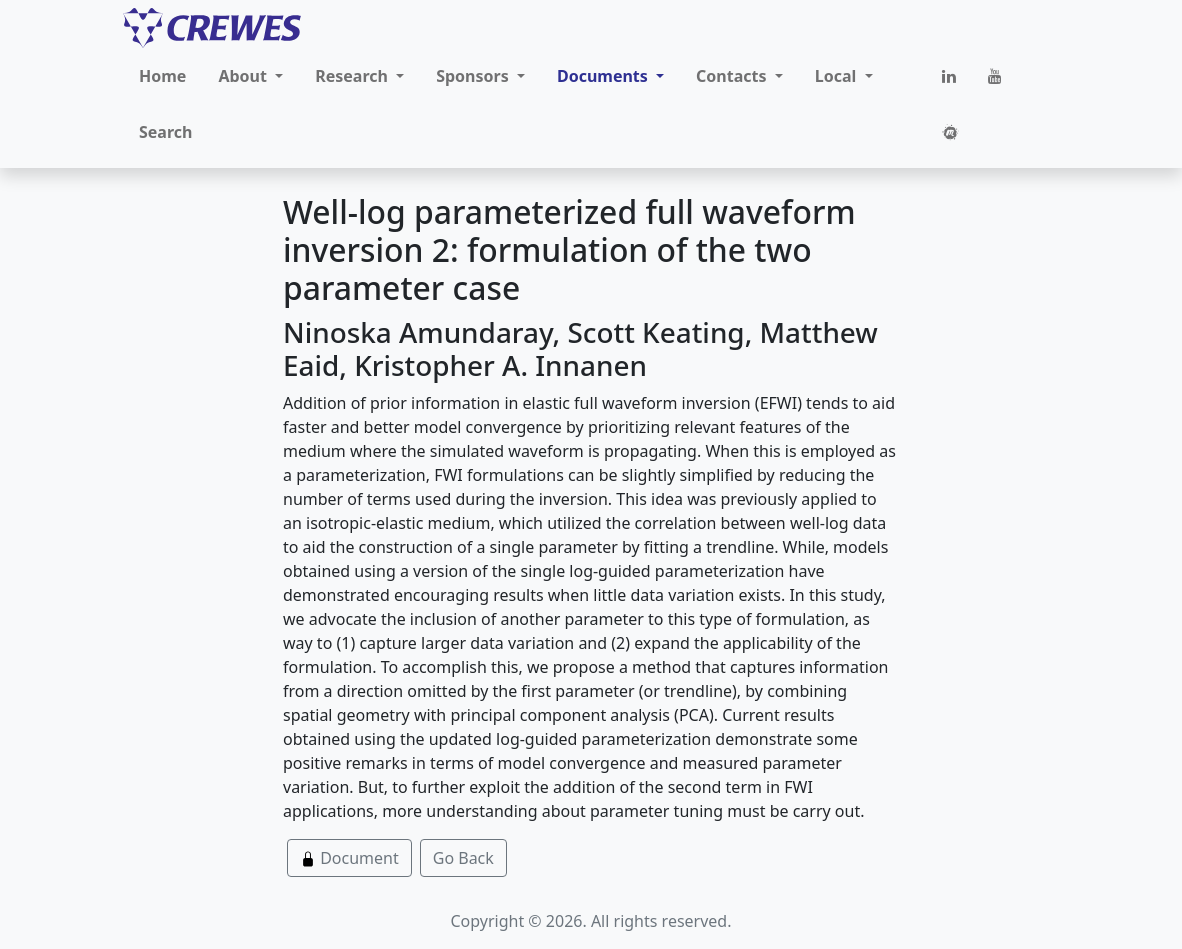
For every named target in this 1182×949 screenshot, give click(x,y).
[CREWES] (212, 28)
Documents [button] (604, 76)
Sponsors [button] (474, 76)
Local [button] (838, 76)
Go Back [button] (463, 858)
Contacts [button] (733, 76)
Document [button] (349, 858)
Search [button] (165, 132)
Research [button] (353, 76)
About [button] (244, 76)
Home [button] (162, 76)
